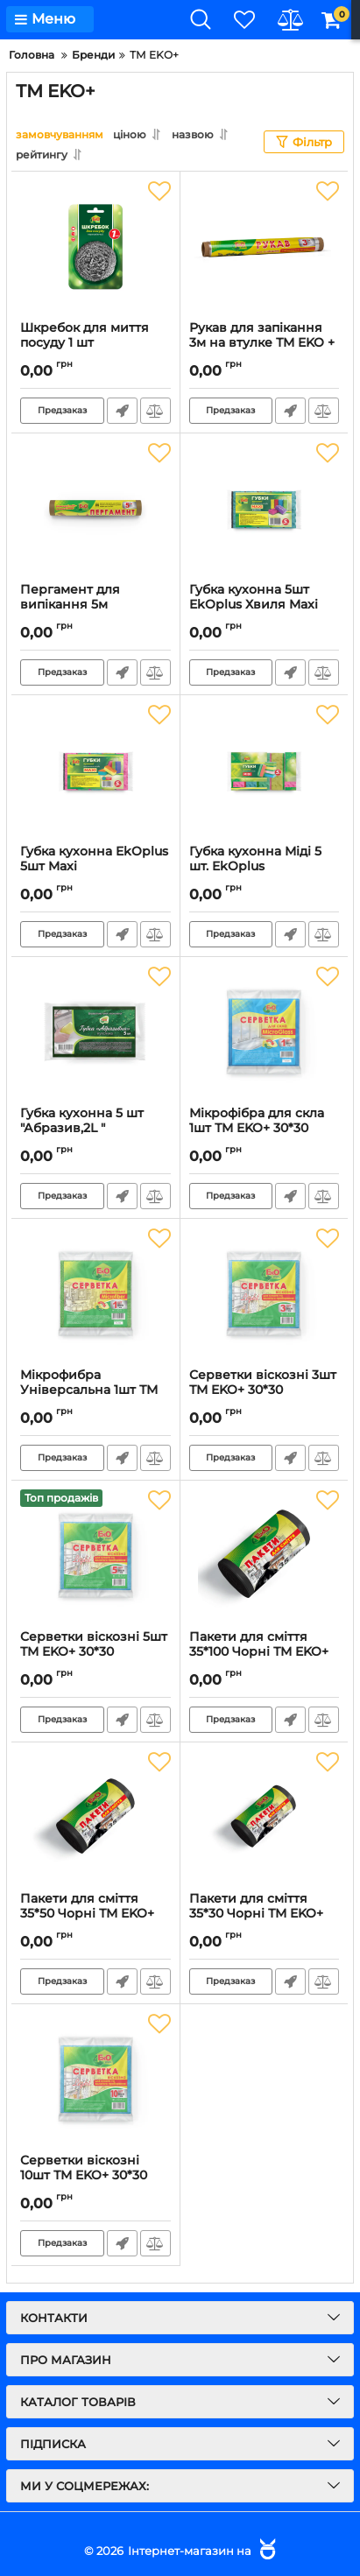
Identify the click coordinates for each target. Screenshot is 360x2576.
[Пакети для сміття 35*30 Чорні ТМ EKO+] (264, 1817)
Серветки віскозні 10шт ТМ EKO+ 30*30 (95, 2176)
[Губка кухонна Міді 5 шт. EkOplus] (264, 769)
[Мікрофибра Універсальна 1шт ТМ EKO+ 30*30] (95, 1293)
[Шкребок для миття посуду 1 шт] (95, 246)
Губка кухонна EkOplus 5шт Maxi (95, 867)
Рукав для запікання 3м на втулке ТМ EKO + (264, 343)
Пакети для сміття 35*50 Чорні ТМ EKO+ (95, 1914)
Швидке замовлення (122, 411)
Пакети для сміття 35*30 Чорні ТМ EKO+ (264, 1914)
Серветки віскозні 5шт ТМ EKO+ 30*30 (95, 1652)
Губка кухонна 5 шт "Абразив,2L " (95, 1128)
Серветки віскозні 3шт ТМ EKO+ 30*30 (264, 1390)
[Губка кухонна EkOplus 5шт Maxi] (95, 769)
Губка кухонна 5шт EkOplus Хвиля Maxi (264, 605)
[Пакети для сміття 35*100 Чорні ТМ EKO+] (264, 1555)
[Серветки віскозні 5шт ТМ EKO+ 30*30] (95, 1555)
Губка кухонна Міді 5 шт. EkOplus (264, 867)
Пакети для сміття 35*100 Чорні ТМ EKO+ (264, 1652)
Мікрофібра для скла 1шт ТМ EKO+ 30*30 (264, 1128)
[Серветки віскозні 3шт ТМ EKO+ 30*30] (264, 1293)
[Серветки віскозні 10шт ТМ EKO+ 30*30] (95, 2078)
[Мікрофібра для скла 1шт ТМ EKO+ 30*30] (264, 1031)
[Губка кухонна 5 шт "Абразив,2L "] (95, 1031)
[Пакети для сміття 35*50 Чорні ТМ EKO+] (95, 1817)
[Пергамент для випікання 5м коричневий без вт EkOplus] (95, 508)
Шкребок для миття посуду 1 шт (95, 343)
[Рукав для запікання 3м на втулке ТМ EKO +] (264, 246)
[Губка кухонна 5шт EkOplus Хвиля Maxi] (264, 508)
